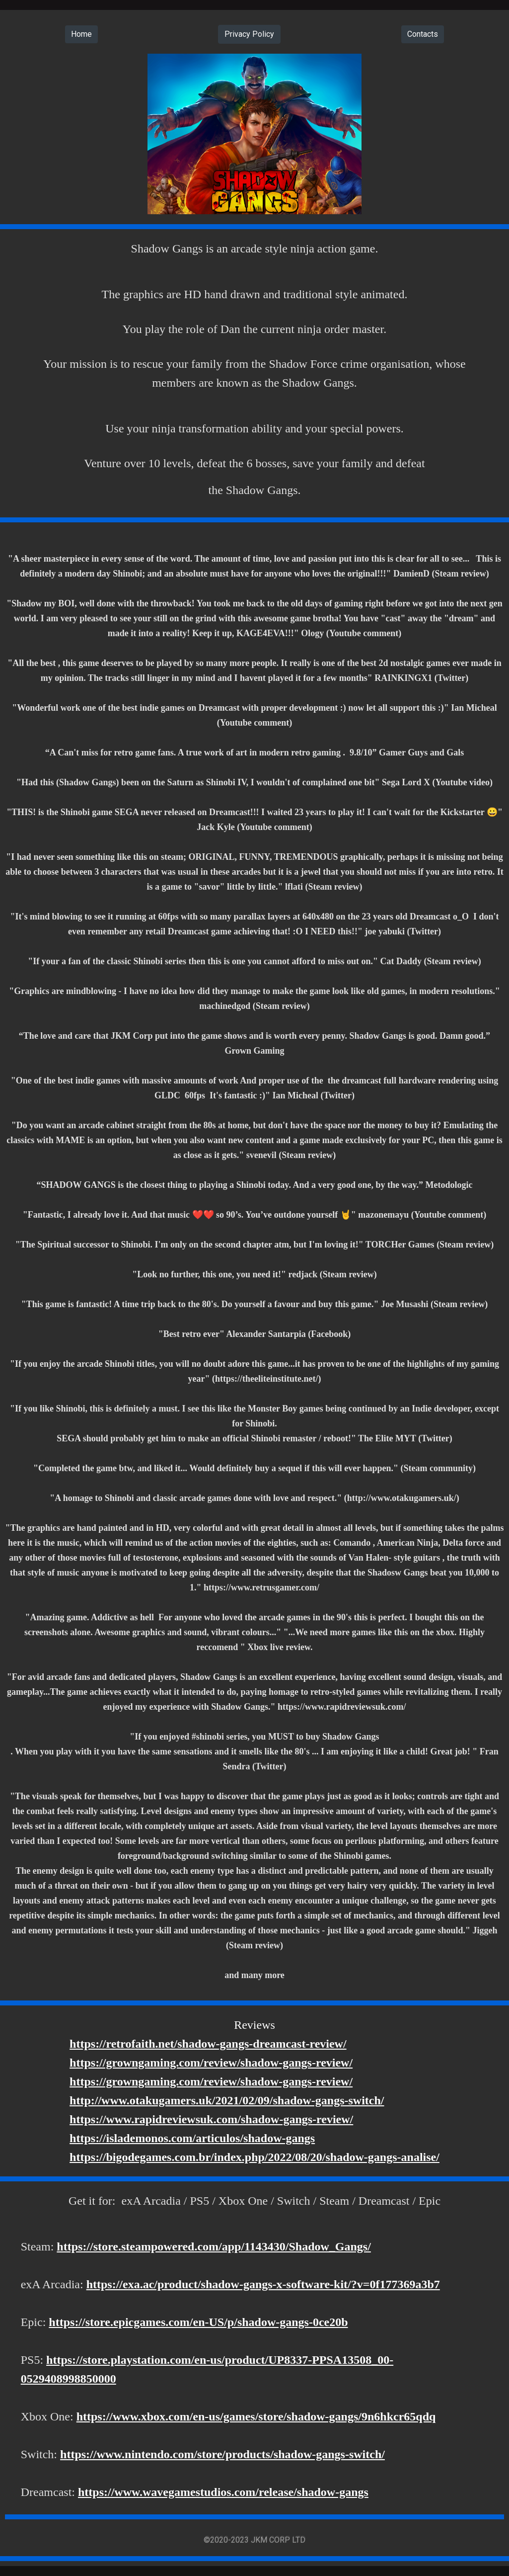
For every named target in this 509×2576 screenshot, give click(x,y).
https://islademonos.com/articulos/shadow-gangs (192, 2138)
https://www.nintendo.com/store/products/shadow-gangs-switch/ (222, 2454)
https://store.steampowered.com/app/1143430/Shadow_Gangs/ (214, 2246)
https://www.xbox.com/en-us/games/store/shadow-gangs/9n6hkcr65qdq (256, 2416)
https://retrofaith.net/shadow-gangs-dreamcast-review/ (208, 2043)
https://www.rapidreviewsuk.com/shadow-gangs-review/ (211, 2119)
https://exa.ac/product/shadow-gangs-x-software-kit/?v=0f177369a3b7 (263, 2284)
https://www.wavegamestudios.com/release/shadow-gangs (223, 2492)
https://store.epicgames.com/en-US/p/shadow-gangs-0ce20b (198, 2322)
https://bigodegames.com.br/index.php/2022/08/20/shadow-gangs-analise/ (254, 2157)
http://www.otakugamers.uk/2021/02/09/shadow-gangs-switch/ (227, 2100)
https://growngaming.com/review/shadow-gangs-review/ (211, 2062)
